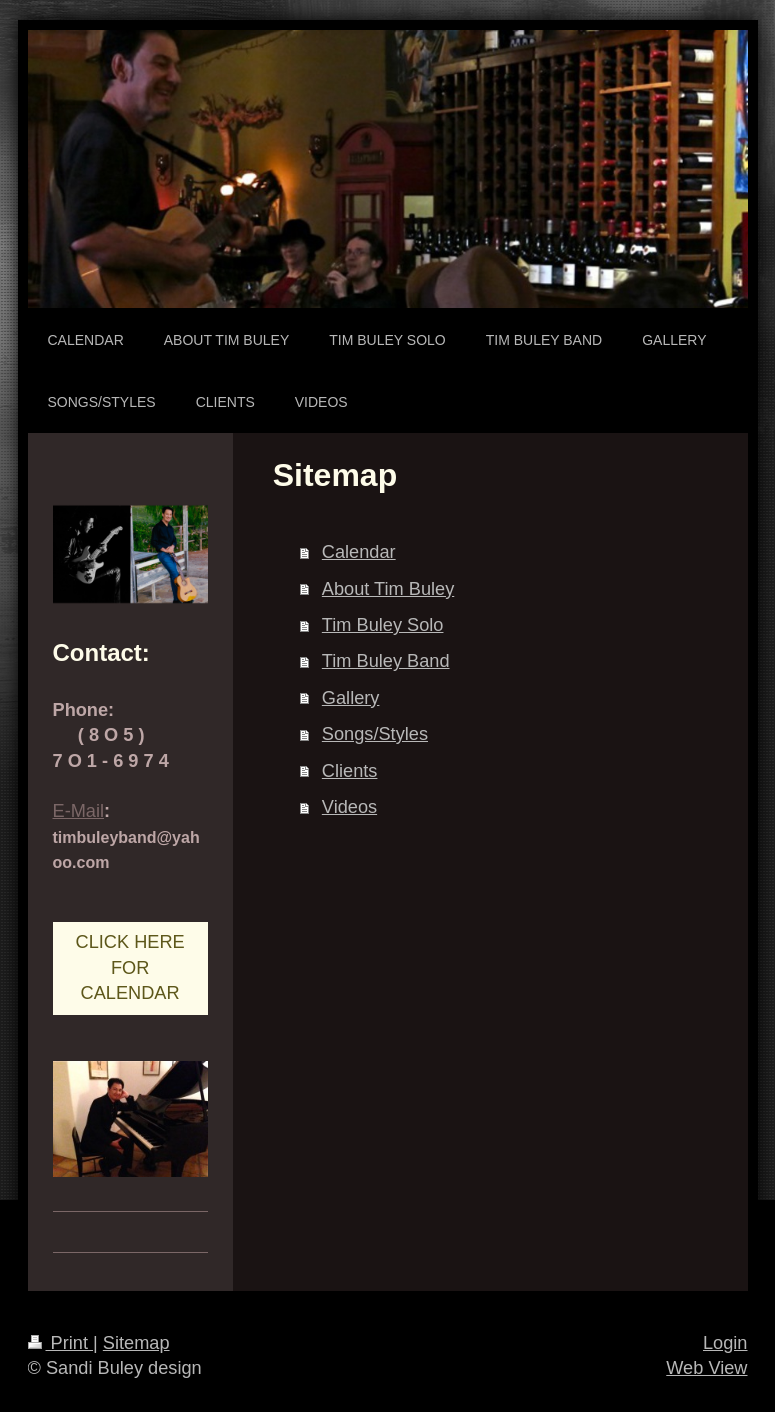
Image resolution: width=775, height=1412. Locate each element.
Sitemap (136, 1343)
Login (725, 1343)
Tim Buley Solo (383, 625)
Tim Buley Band (386, 661)
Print (61, 1343)
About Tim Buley (388, 589)
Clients (350, 771)
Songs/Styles (375, 734)
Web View (706, 1368)
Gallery (351, 698)
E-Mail (79, 811)
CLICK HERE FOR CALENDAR (130, 967)
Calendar (359, 552)
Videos (349, 807)
